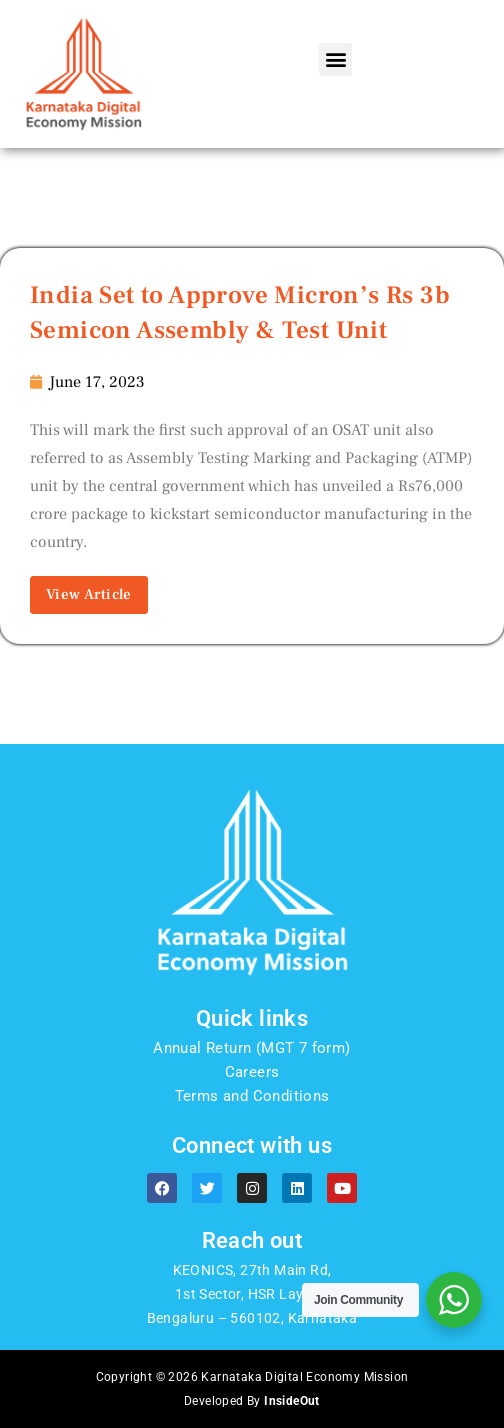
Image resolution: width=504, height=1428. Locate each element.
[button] (335, 59)
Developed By (252, 1401)
